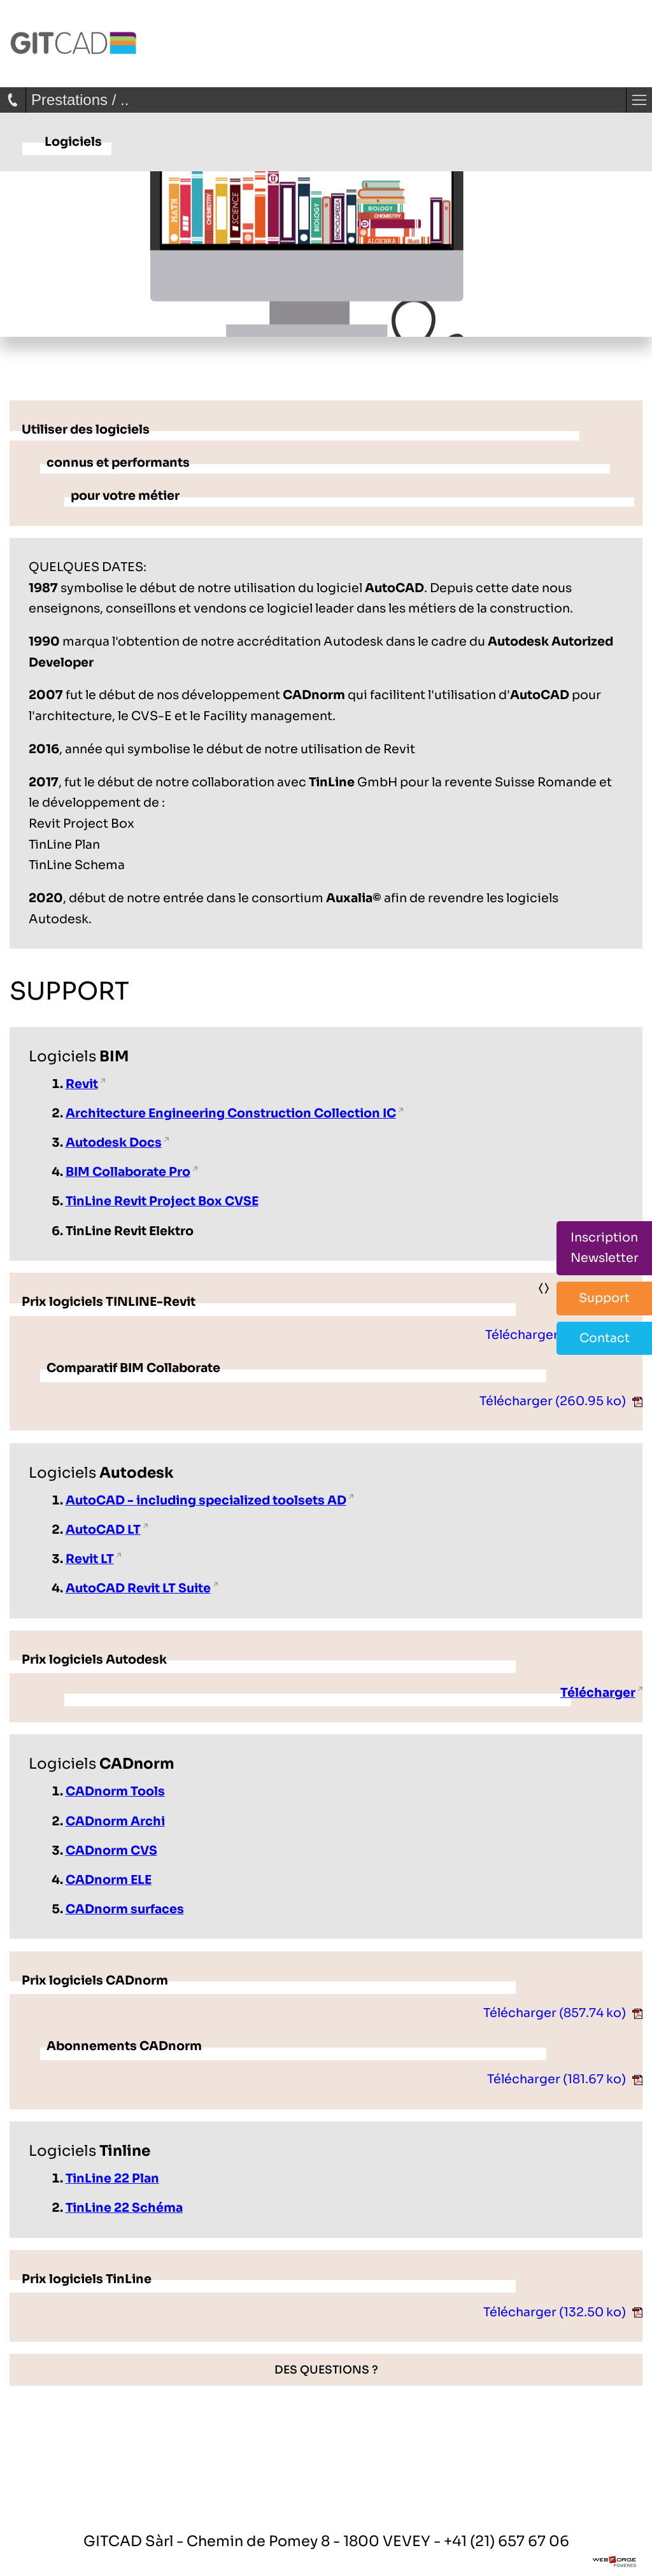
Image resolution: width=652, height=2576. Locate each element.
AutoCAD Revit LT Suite (138, 1588)
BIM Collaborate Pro (128, 1172)
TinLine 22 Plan (112, 2178)
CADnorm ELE (109, 1880)
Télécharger (563, 1335)
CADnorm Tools (115, 1791)
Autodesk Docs (114, 1142)
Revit (82, 1084)
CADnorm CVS (111, 1850)
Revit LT (90, 1559)
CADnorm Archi (115, 1821)
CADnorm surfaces (125, 1909)
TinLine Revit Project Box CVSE (162, 1201)
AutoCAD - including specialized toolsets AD (206, 1500)
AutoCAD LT (103, 1530)
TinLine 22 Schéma (124, 2208)
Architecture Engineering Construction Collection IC (231, 1113)
